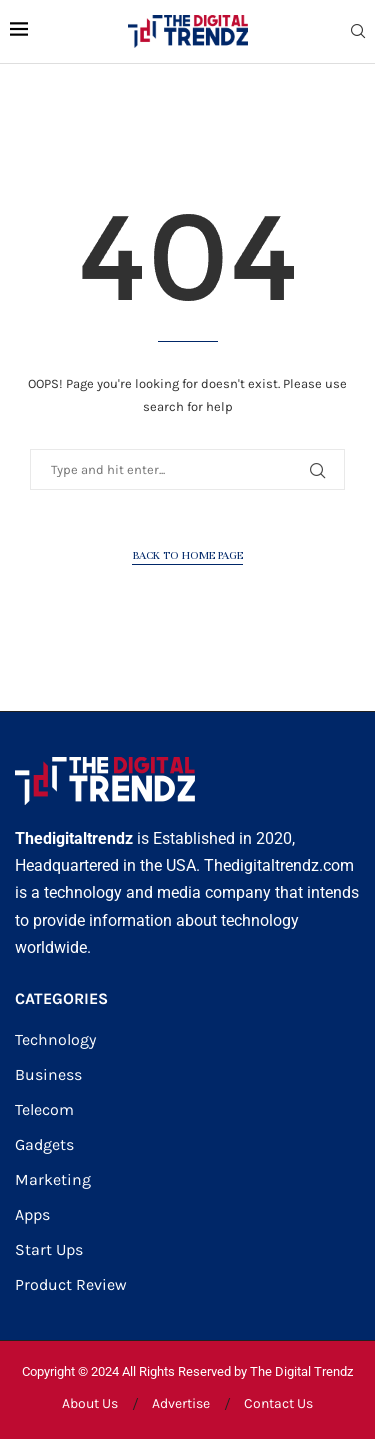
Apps (32, 1215)
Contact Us (278, 1403)
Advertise (181, 1403)
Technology (55, 1040)
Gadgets (44, 1145)
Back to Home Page (187, 555)
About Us (90, 1403)
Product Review (71, 1285)
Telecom (44, 1110)
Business (48, 1075)
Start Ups (49, 1250)
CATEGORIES (61, 999)
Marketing (53, 1180)
